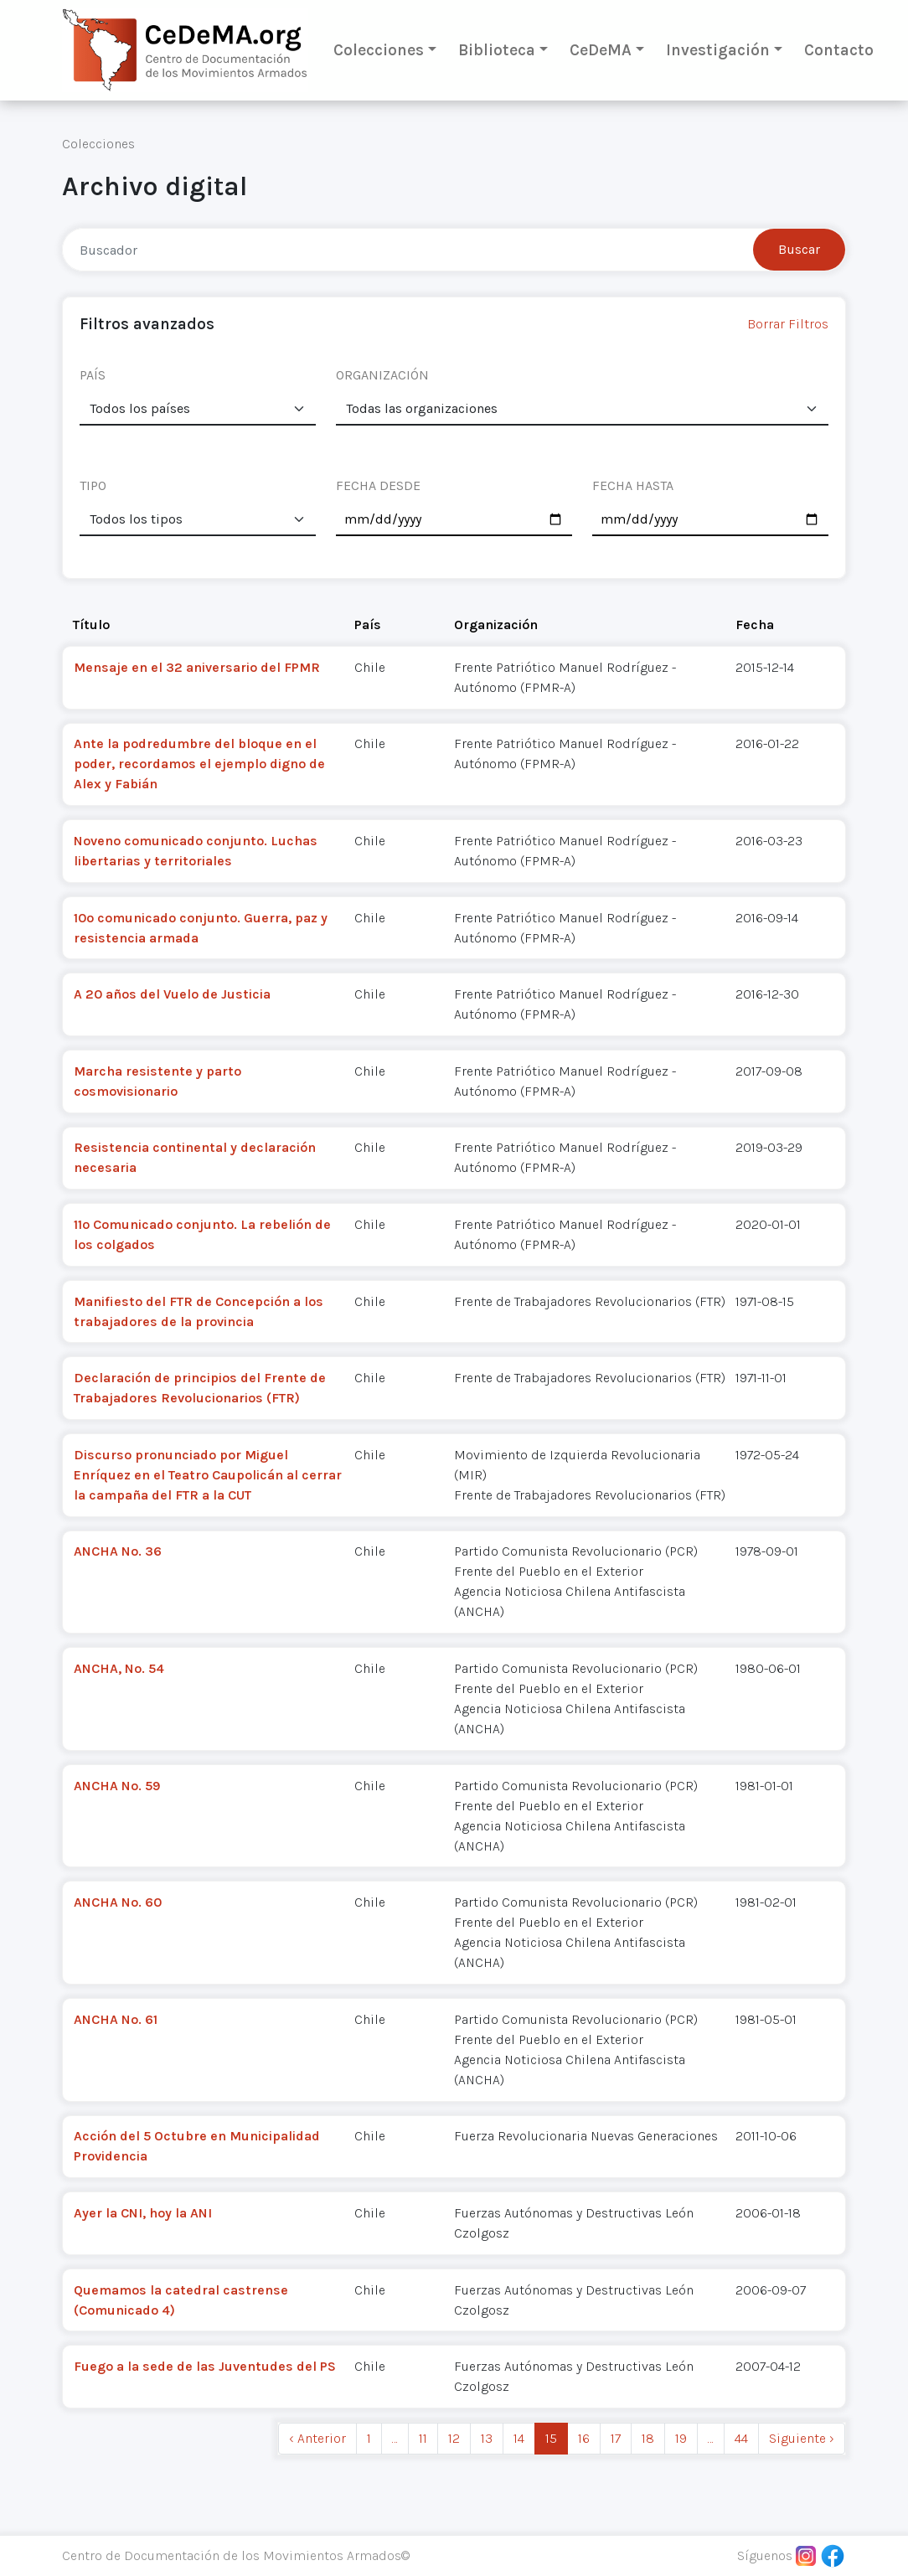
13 (487, 2438)
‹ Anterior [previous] (317, 2438)
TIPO (93, 485)
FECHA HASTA (632, 485)
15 (551, 2438)
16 (584, 2438)
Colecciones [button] (378, 49)
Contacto (839, 49)
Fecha (754, 624)
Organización (496, 624)
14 (518, 2438)
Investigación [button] (718, 49)
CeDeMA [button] (601, 49)
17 (616, 2438)
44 (741, 2438)
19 (681, 2438)
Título (91, 624)
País (367, 624)
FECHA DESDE (378, 485)
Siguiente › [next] (801, 2438)
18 (648, 2438)
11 (423, 2438)
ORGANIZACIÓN (382, 375)
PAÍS (93, 375)
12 (454, 2438)
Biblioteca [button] (496, 49)
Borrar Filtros (787, 324)
